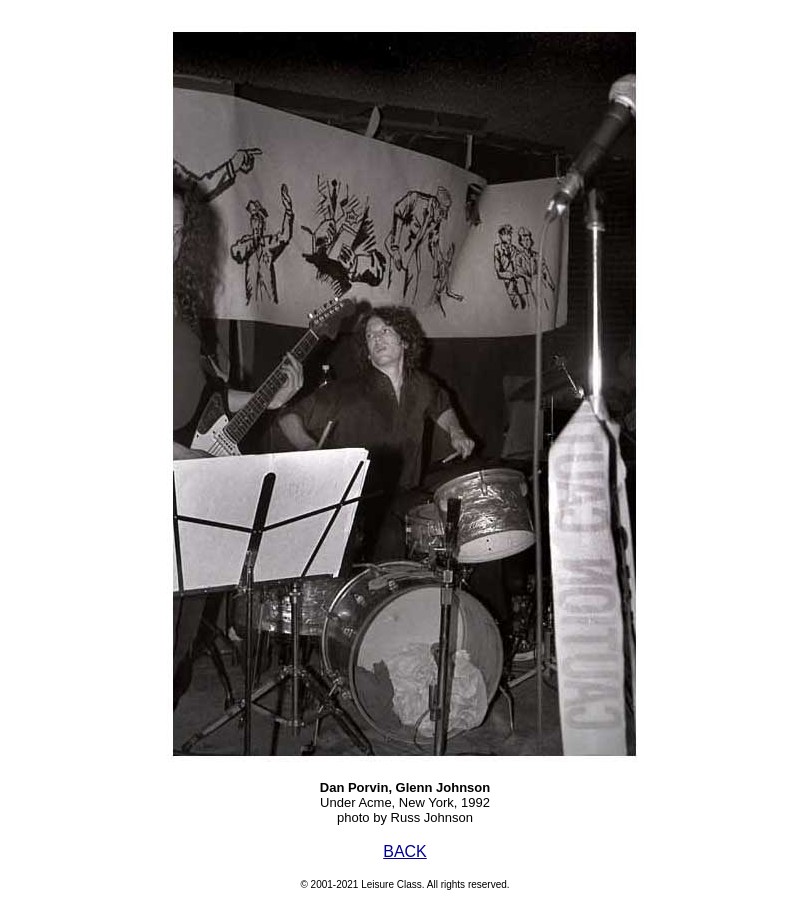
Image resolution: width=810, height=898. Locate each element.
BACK (405, 851)
